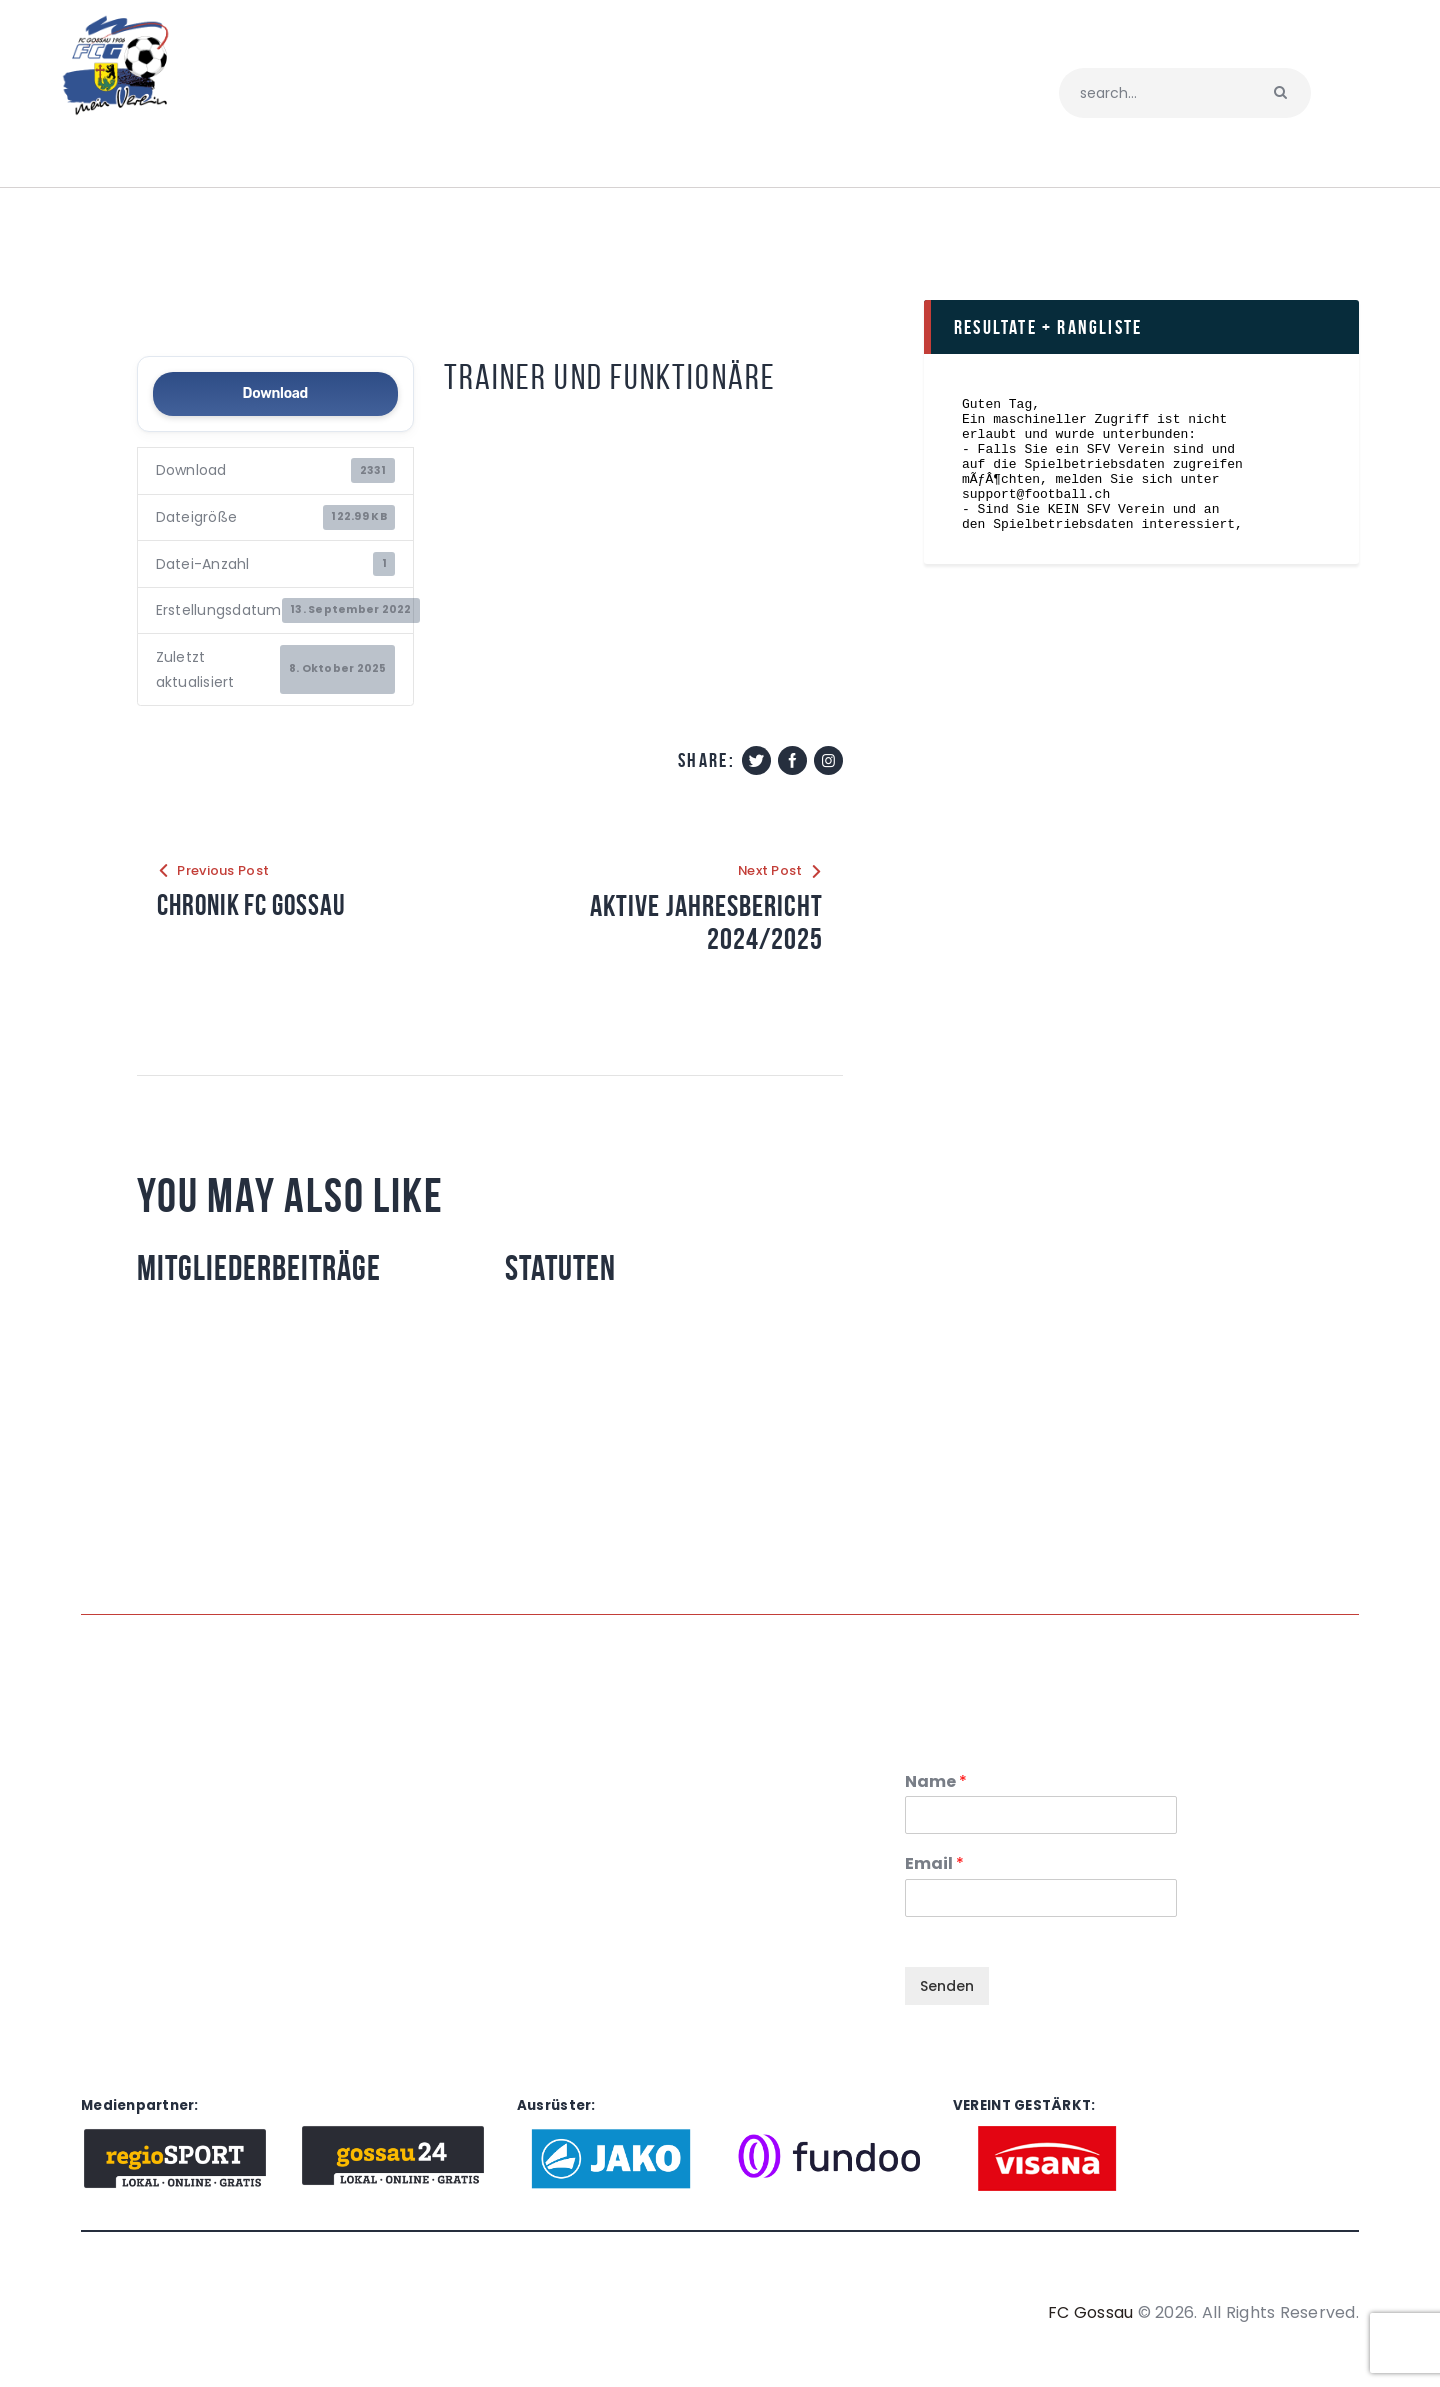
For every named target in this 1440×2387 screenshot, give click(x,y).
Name (936, 1782)
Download (275, 393)
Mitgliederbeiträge (261, 1269)
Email (934, 1865)
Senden (947, 1987)
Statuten (562, 1269)
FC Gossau (1090, 2313)
